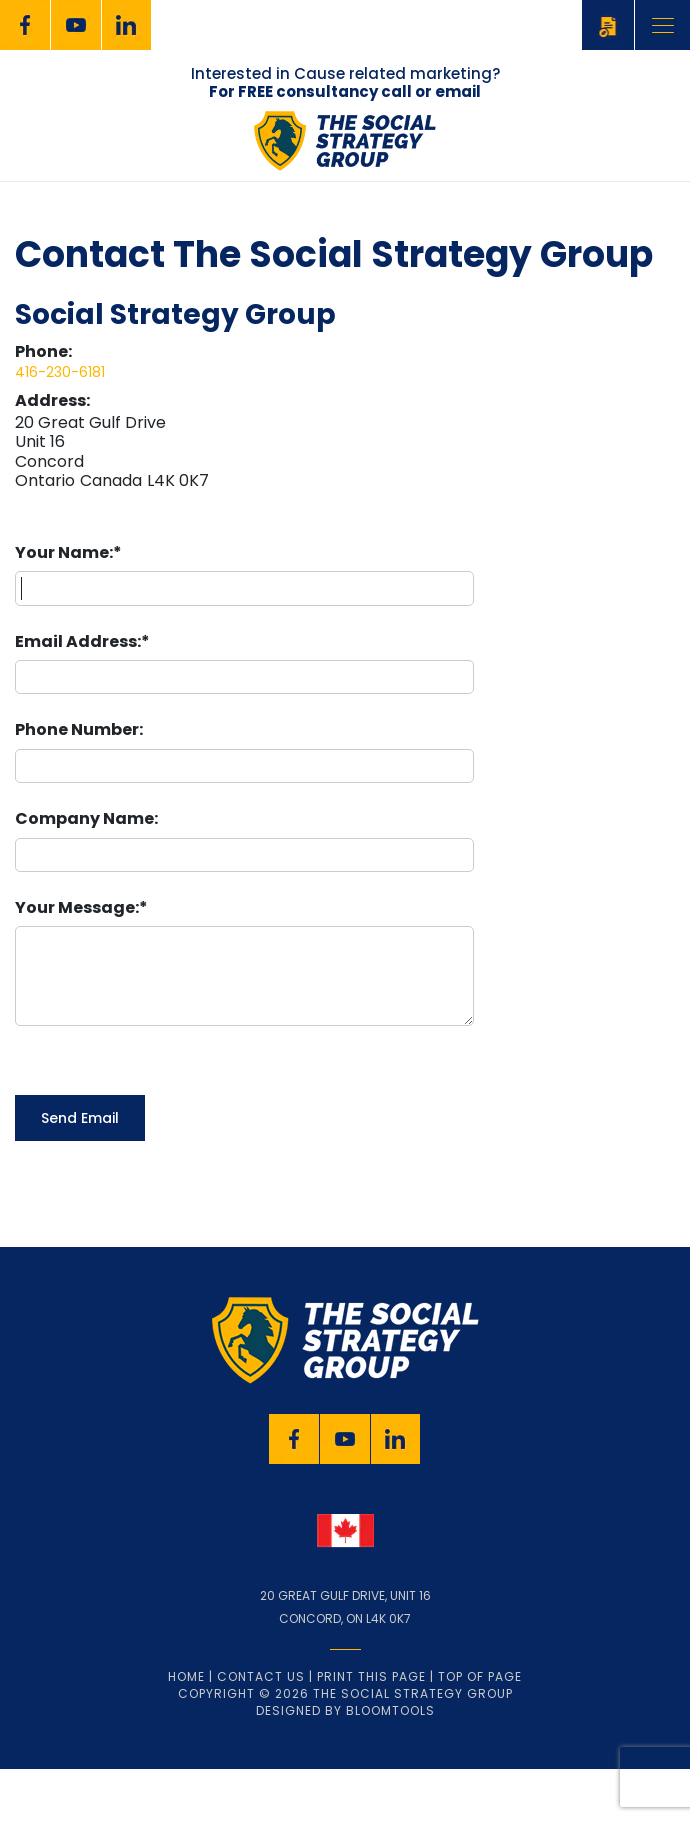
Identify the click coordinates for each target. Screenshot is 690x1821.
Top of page (480, 1731)
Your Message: (77, 907)
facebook (25, 25)
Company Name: (86, 818)
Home (186, 1731)
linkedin (127, 25)
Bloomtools (390, 1765)
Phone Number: (79, 729)
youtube (76, 25)
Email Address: (78, 641)
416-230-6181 (60, 372)
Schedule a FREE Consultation (608, 24)
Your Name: (64, 552)
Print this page (371, 1731)
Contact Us (261, 1731)
